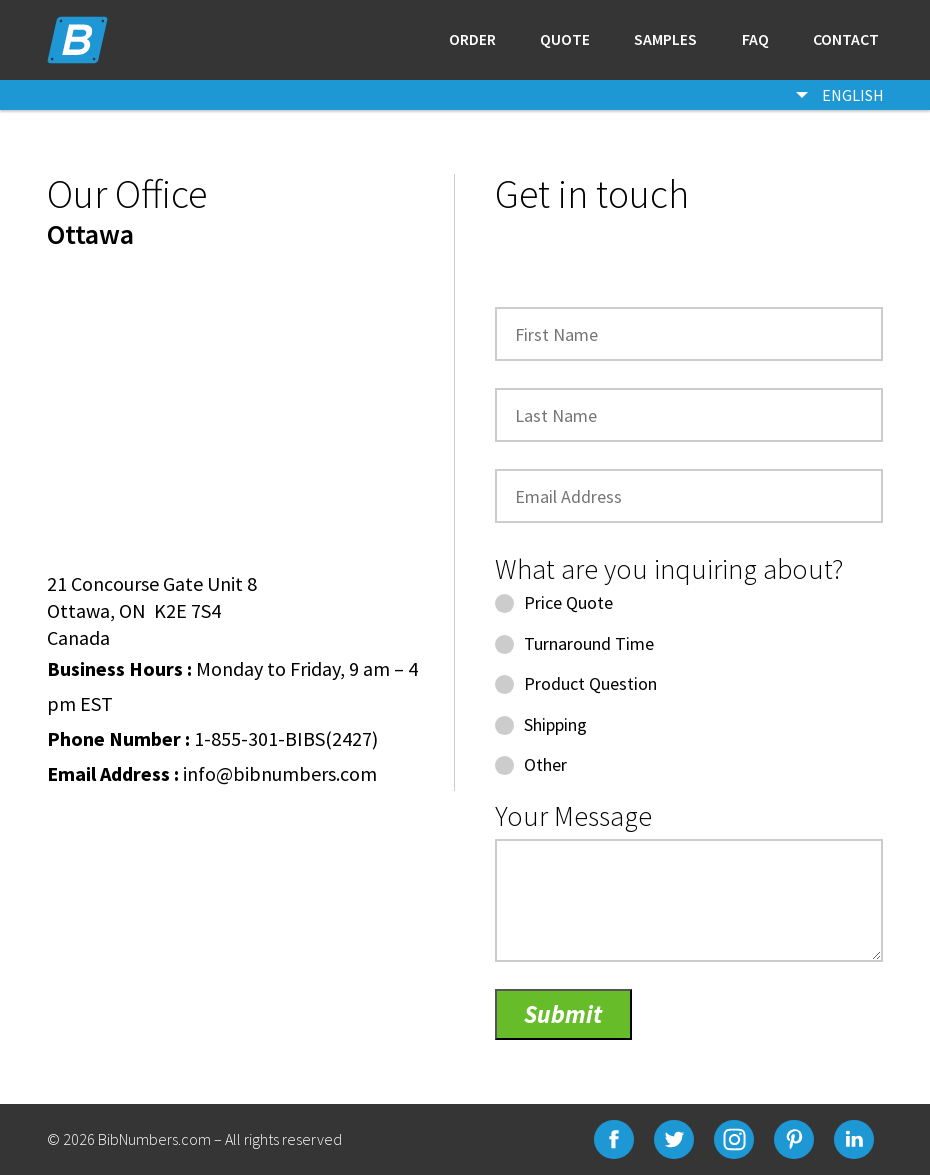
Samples (665, 40)
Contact (846, 40)
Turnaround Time (574, 643)
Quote (565, 40)
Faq (755, 40)
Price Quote (554, 602)
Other (531, 764)
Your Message (573, 816)
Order (472, 40)
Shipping (541, 724)
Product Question (576, 683)
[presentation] (647, 259)
